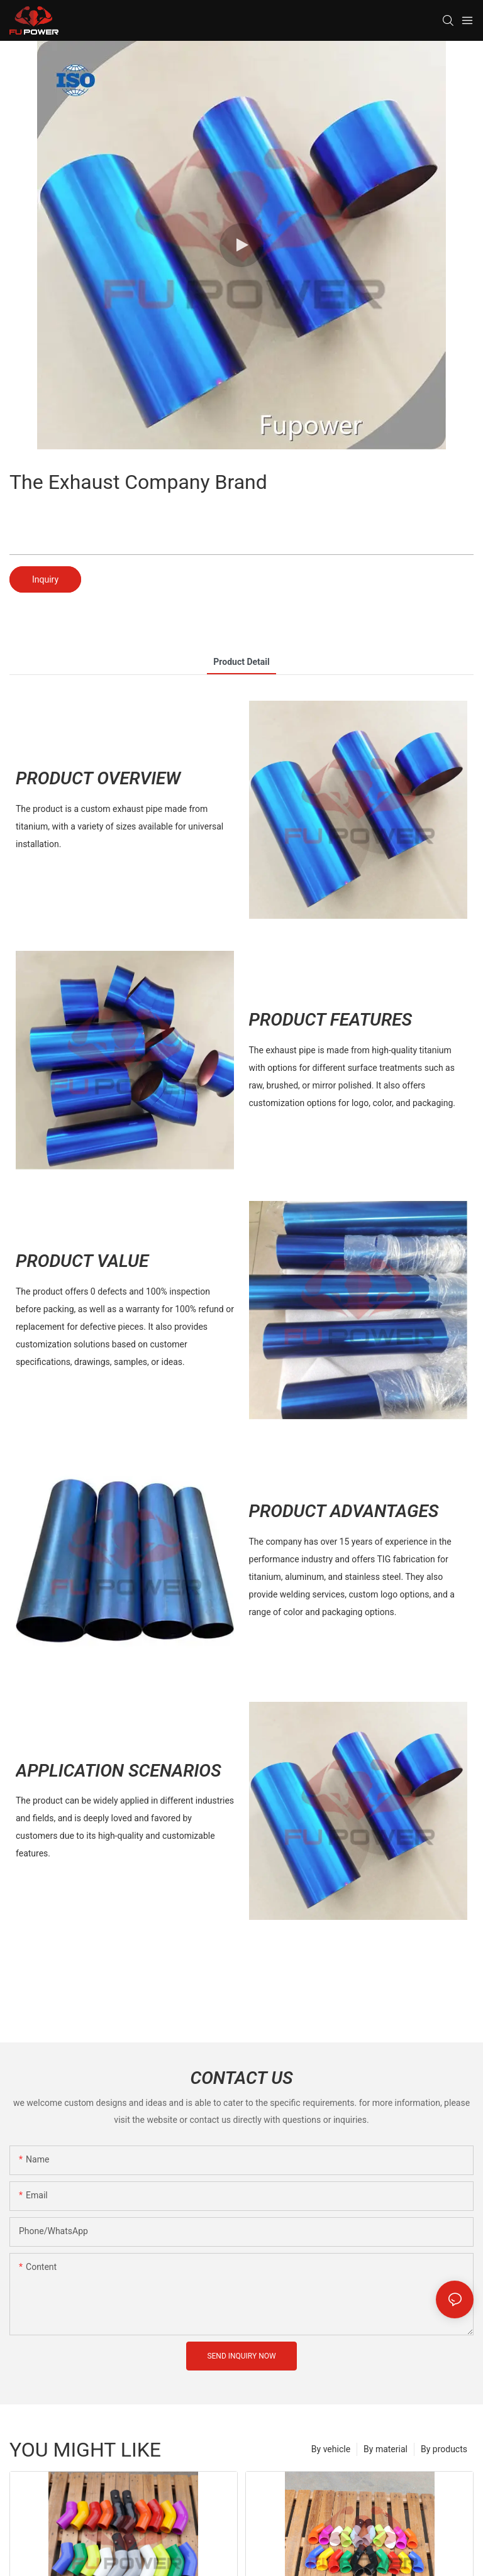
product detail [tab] (241, 662)
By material (386, 2449)
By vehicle (330, 2449)
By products (444, 2449)
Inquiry (45, 579)
